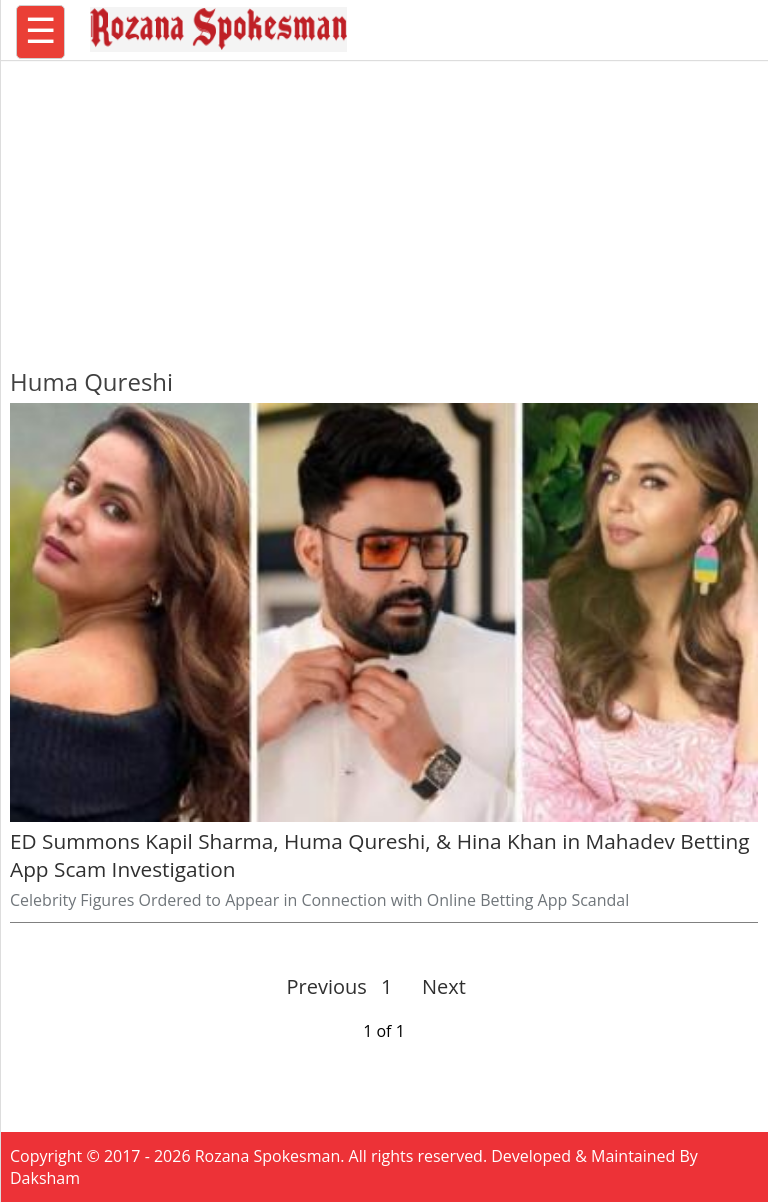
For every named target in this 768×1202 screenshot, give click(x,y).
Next (435, 986)
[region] (384, 205)
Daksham (45, 1178)
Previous (327, 986)
